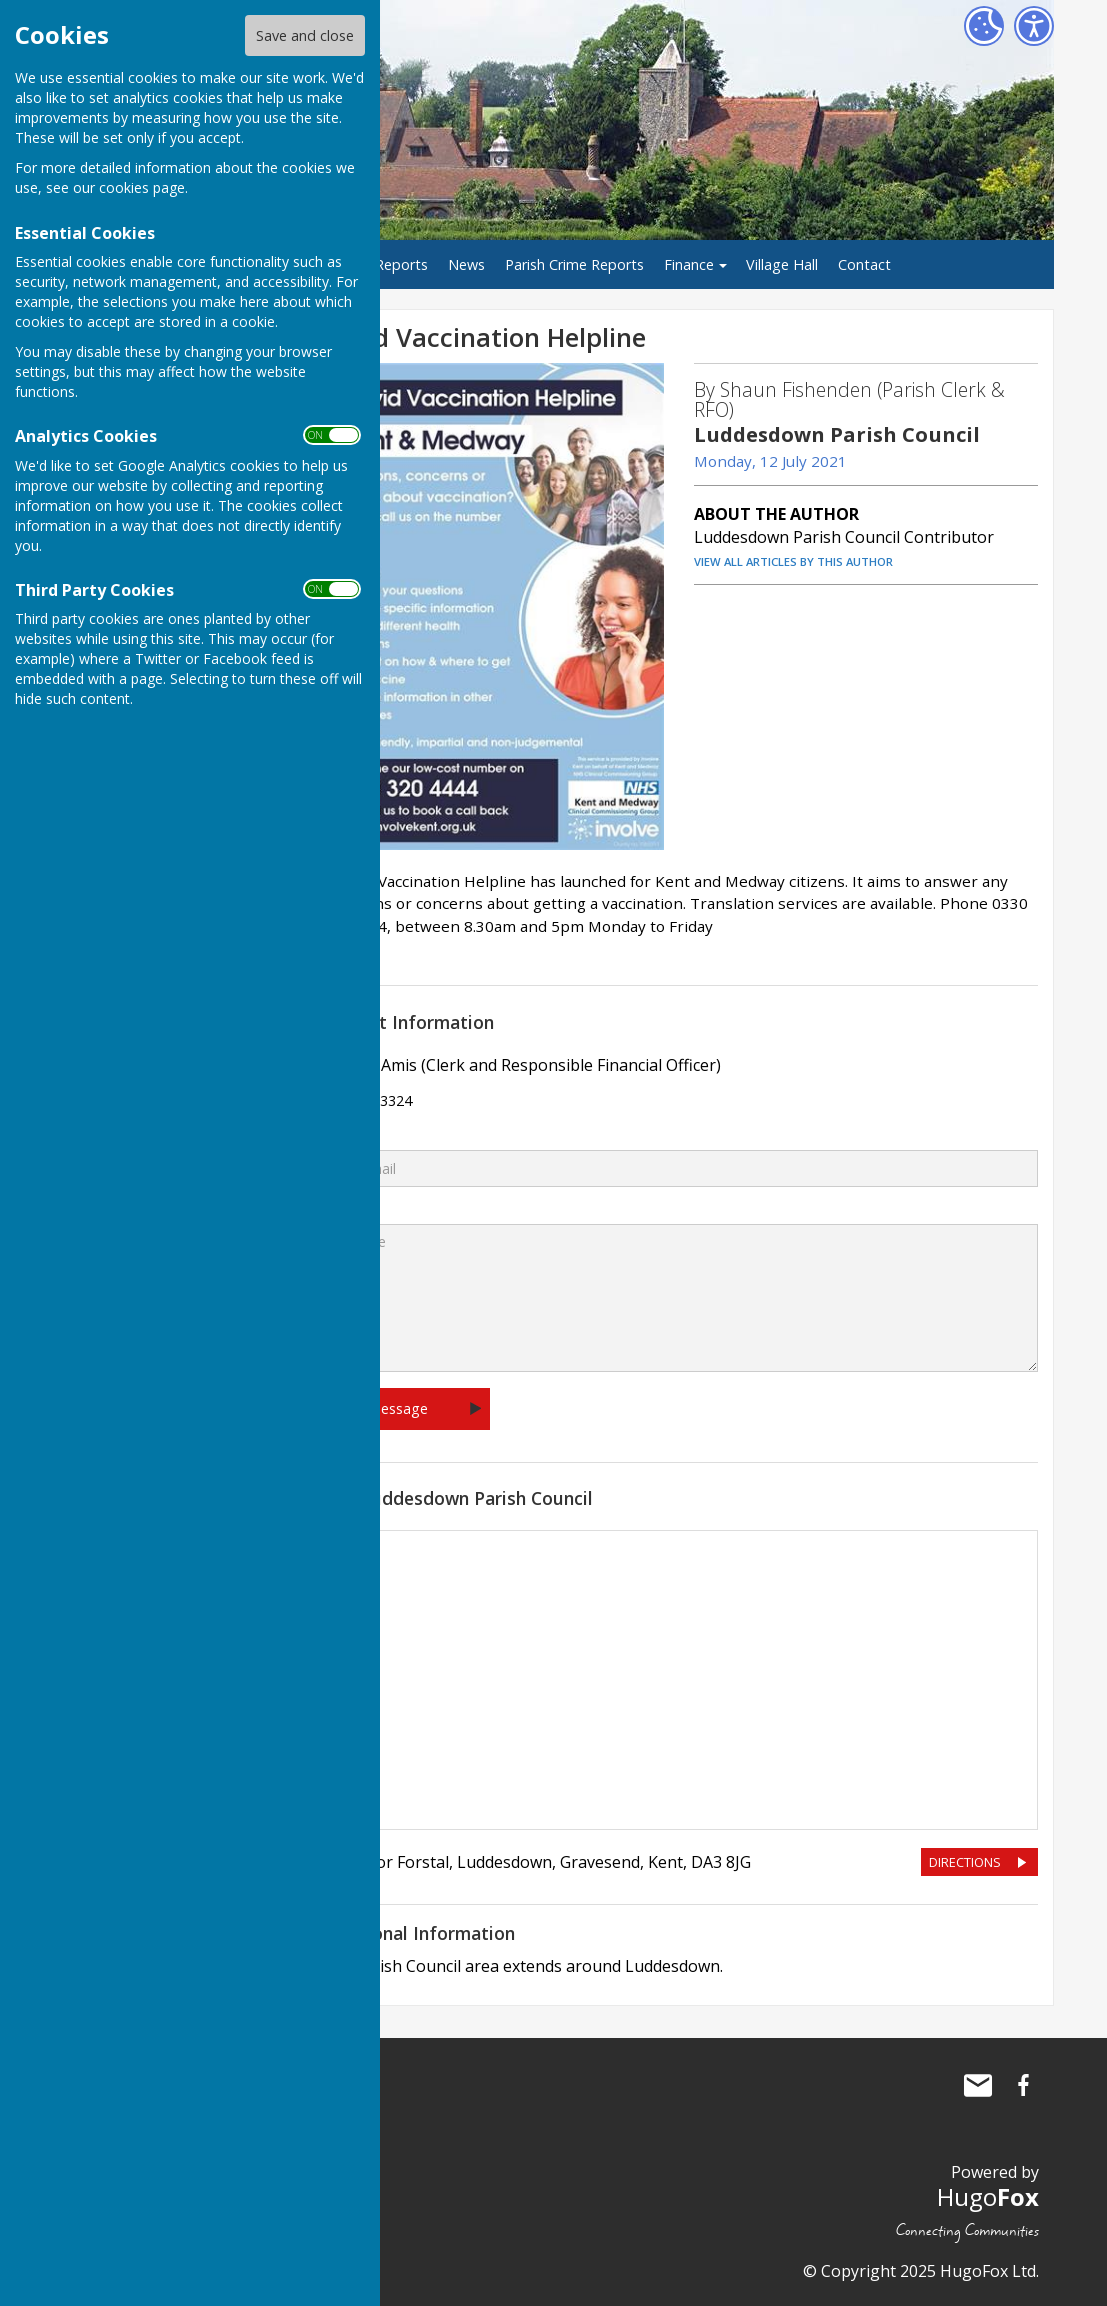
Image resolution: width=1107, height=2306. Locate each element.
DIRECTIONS (965, 1862)
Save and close (305, 35)
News (466, 264)
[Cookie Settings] (984, 26)
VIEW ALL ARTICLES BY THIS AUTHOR (793, 561)
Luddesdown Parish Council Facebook (1024, 2085)
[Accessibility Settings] (1034, 26)
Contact (864, 264)
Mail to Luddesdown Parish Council (978, 2085)
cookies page (142, 187)
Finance (689, 264)
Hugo (988, 2196)
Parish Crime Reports (574, 264)
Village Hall (782, 264)
